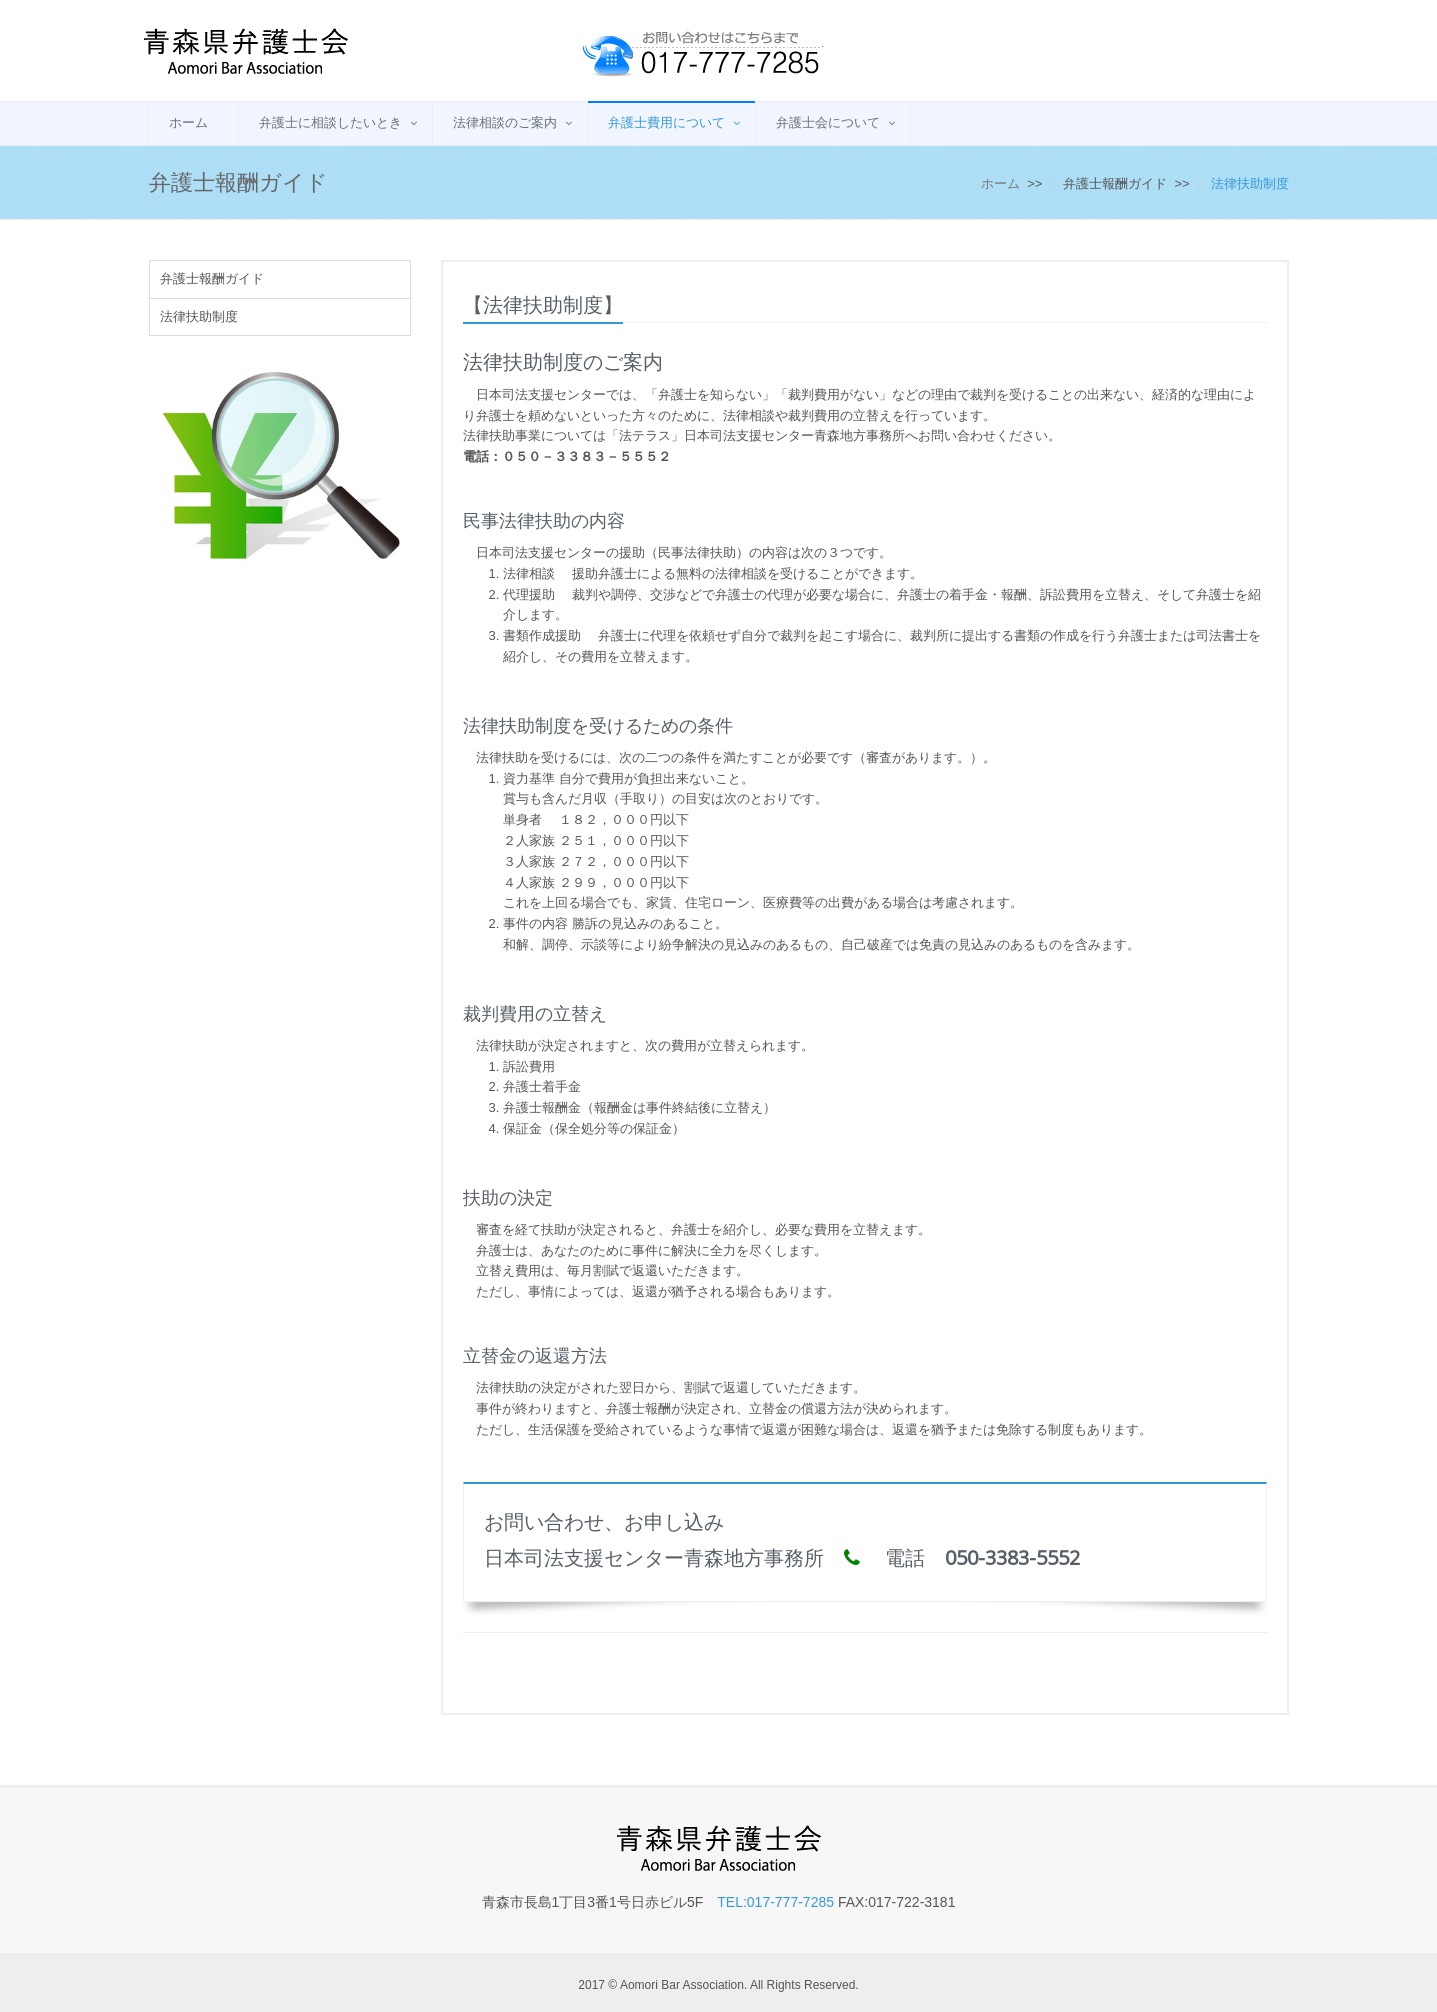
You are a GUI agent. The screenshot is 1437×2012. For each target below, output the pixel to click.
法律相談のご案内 (505, 122)
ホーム (188, 122)
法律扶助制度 (199, 316)
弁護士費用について (666, 122)
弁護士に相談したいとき (330, 122)
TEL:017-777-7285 (775, 1902)
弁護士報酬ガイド (212, 278)
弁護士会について (828, 122)
